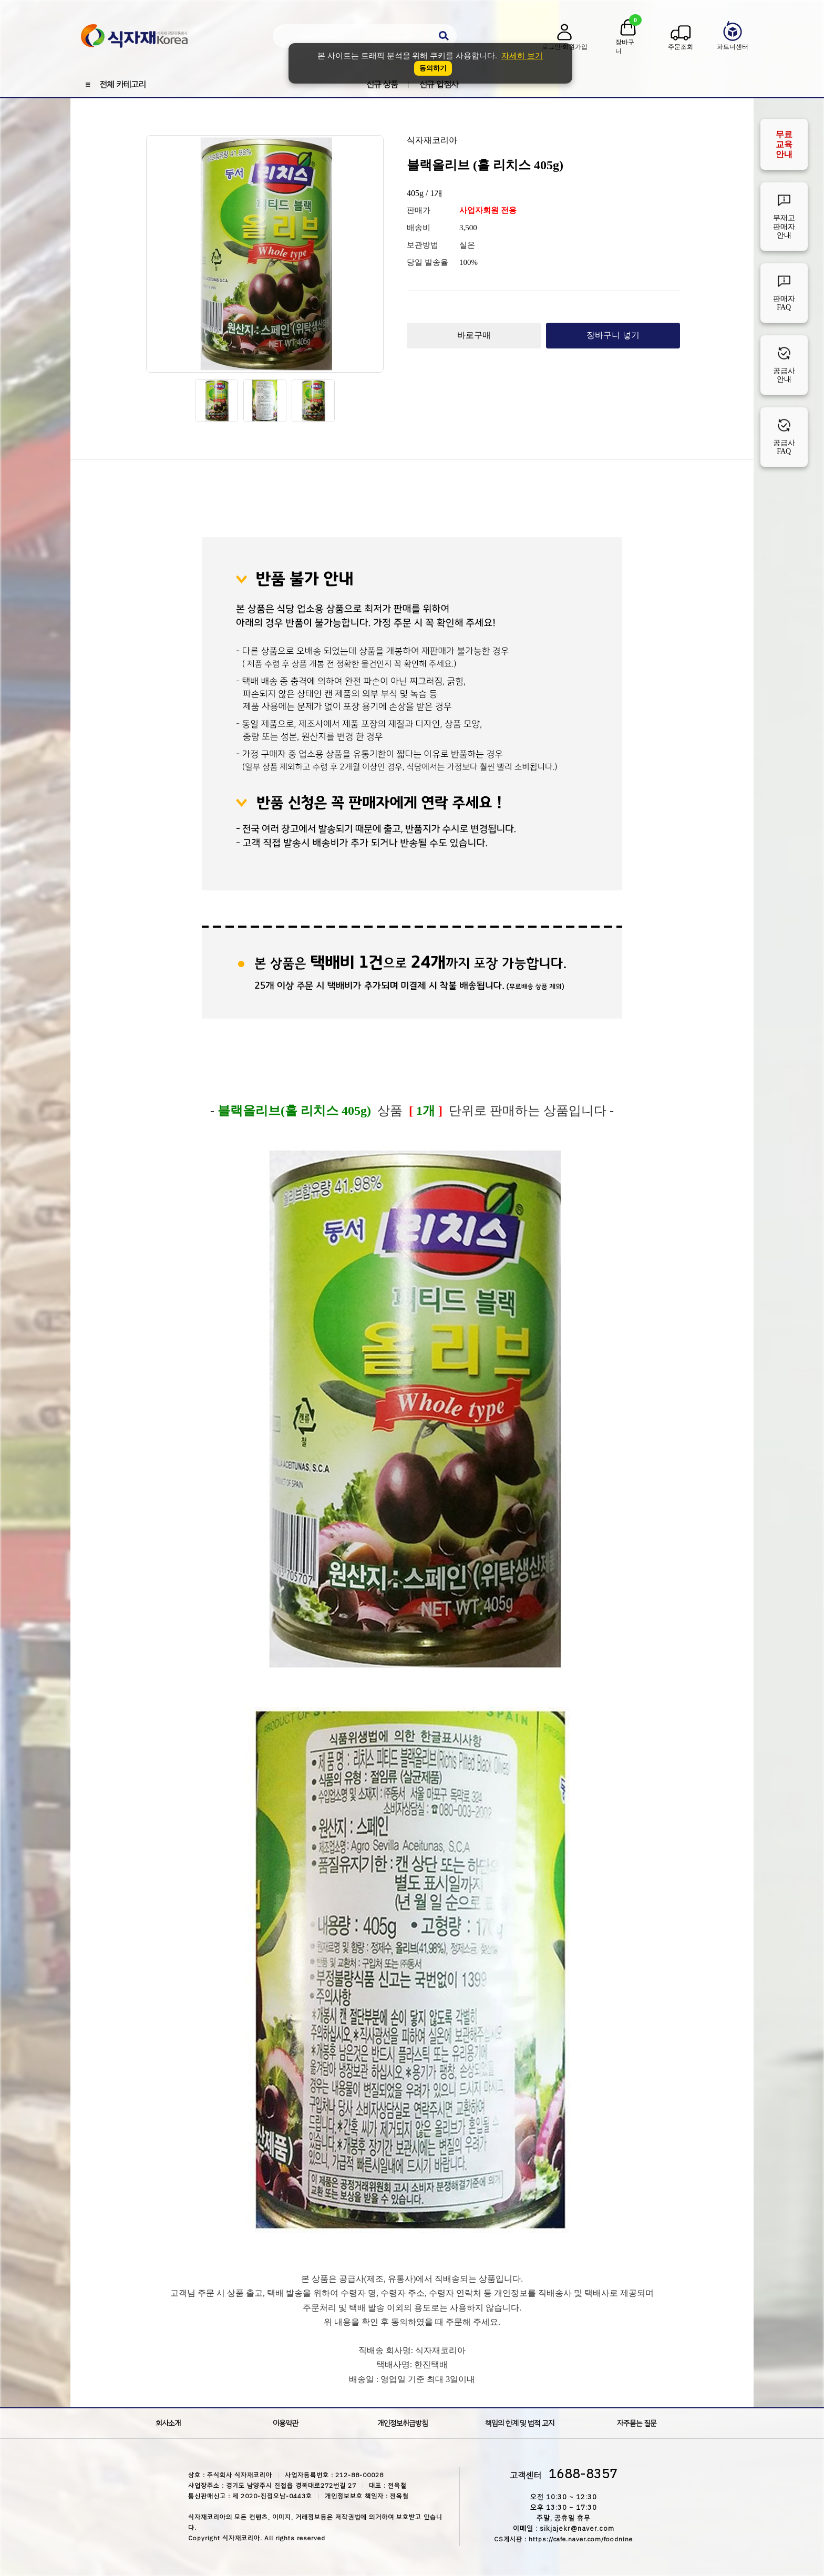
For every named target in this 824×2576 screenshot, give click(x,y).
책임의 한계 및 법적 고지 (519, 2423)
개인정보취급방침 (402, 2423)
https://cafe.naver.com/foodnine (581, 2539)
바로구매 (474, 335)
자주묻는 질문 (636, 2423)
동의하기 (433, 68)
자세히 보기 (522, 56)
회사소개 (168, 2423)
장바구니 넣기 (612, 335)
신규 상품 (382, 84)
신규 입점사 (438, 84)
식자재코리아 (432, 140)
